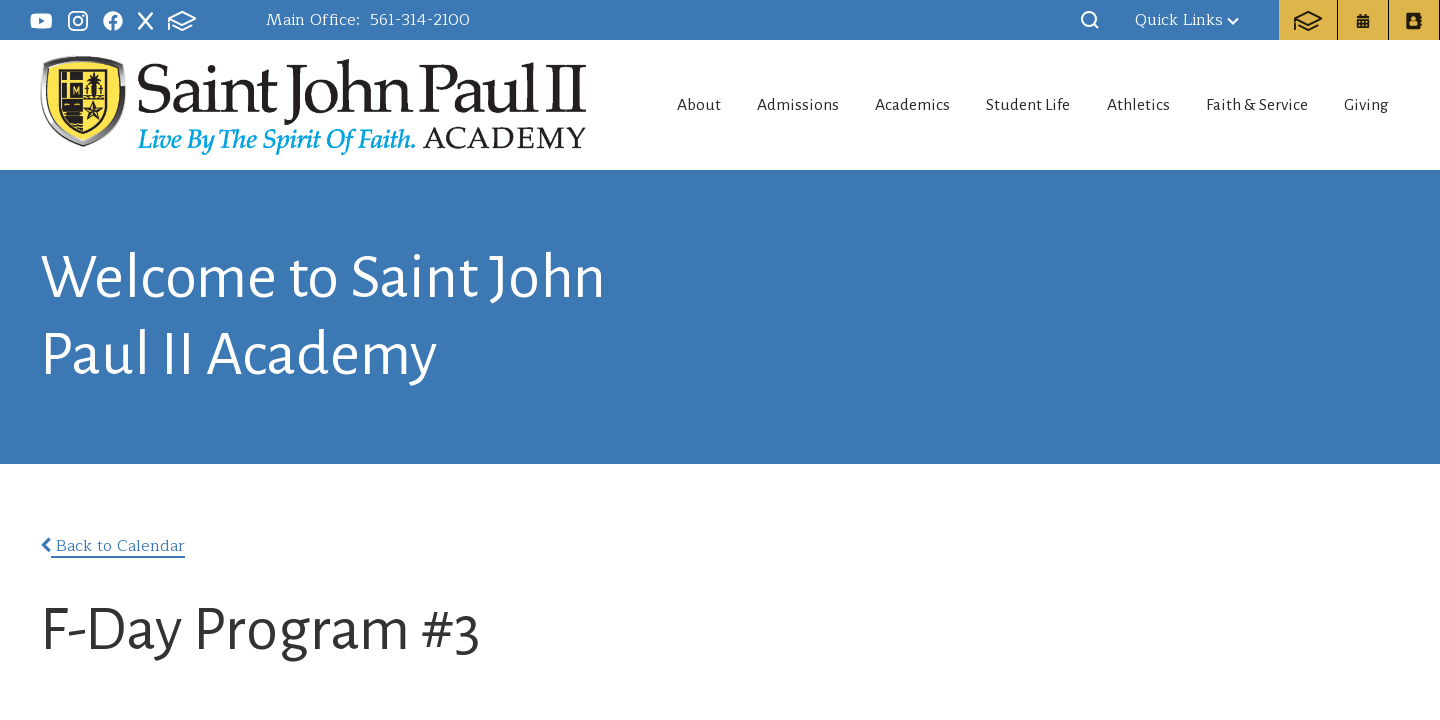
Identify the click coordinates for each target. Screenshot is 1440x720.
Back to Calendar (112, 546)
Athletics (1123, 105)
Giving (1370, 105)
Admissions (755, 105)
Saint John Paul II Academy (304, 103)
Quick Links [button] (1187, 20)
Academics (879, 105)
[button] (1090, 20)
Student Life (1004, 105)
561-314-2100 (420, 20)
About (646, 105)
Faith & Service (1251, 105)
